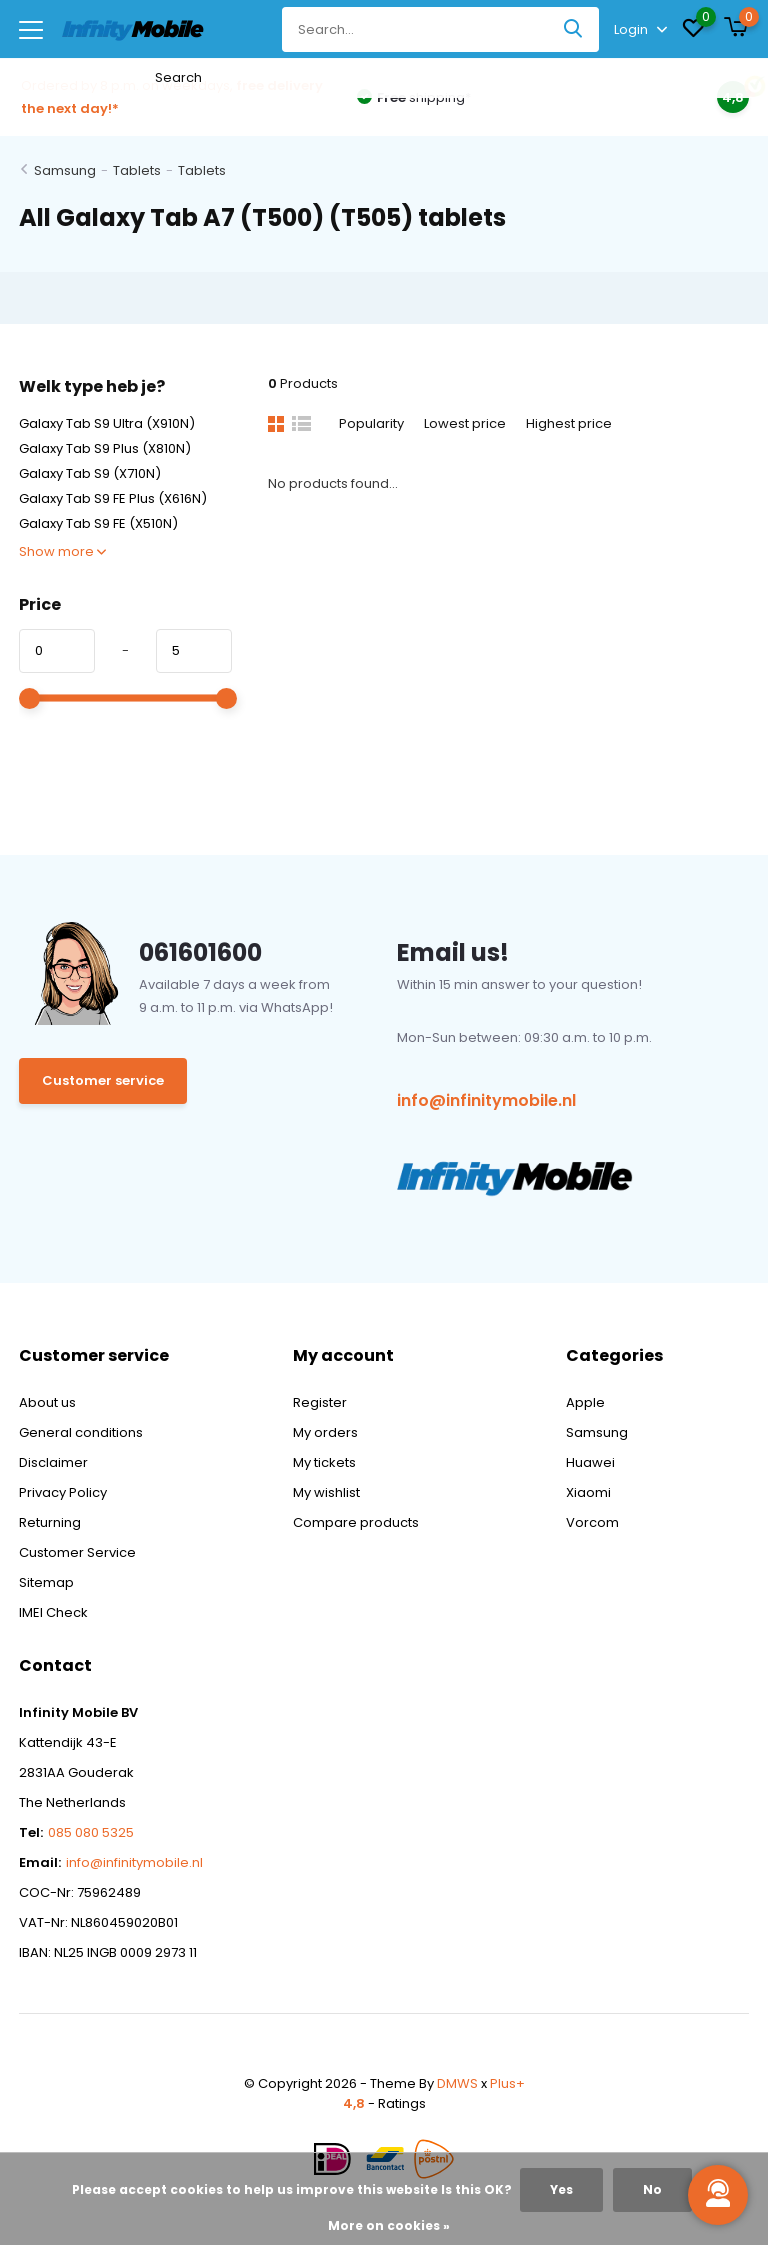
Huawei (590, 1462)
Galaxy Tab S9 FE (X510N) (98, 523)
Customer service (103, 1080)
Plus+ (507, 2083)
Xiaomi (588, 1492)
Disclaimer (53, 1462)
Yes (561, 2189)
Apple (585, 1402)
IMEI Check (53, 1612)
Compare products (356, 1522)
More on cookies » (389, 2225)
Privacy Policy (63, 1492)
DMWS (457, 2083)
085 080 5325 (91, 1832)
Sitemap (46, 1582)
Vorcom (592, 1522)
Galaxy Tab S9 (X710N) (90, 473)
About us (47, 1402)
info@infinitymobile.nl (486, 1100)
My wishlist (326, 1492)
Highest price (569, 423)
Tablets (137, 170)
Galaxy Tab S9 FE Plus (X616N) (113, 498)
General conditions (81, 1432)
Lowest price (465, 423)
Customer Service (77, 1552)
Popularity (371, 423)
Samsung (65, 170)
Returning (50, 1522)
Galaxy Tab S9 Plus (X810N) (105, 448)
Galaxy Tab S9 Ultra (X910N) (107, 423)
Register (320, 1402)
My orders (325, 1432)
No (652, 2189)
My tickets (324, 1462)
